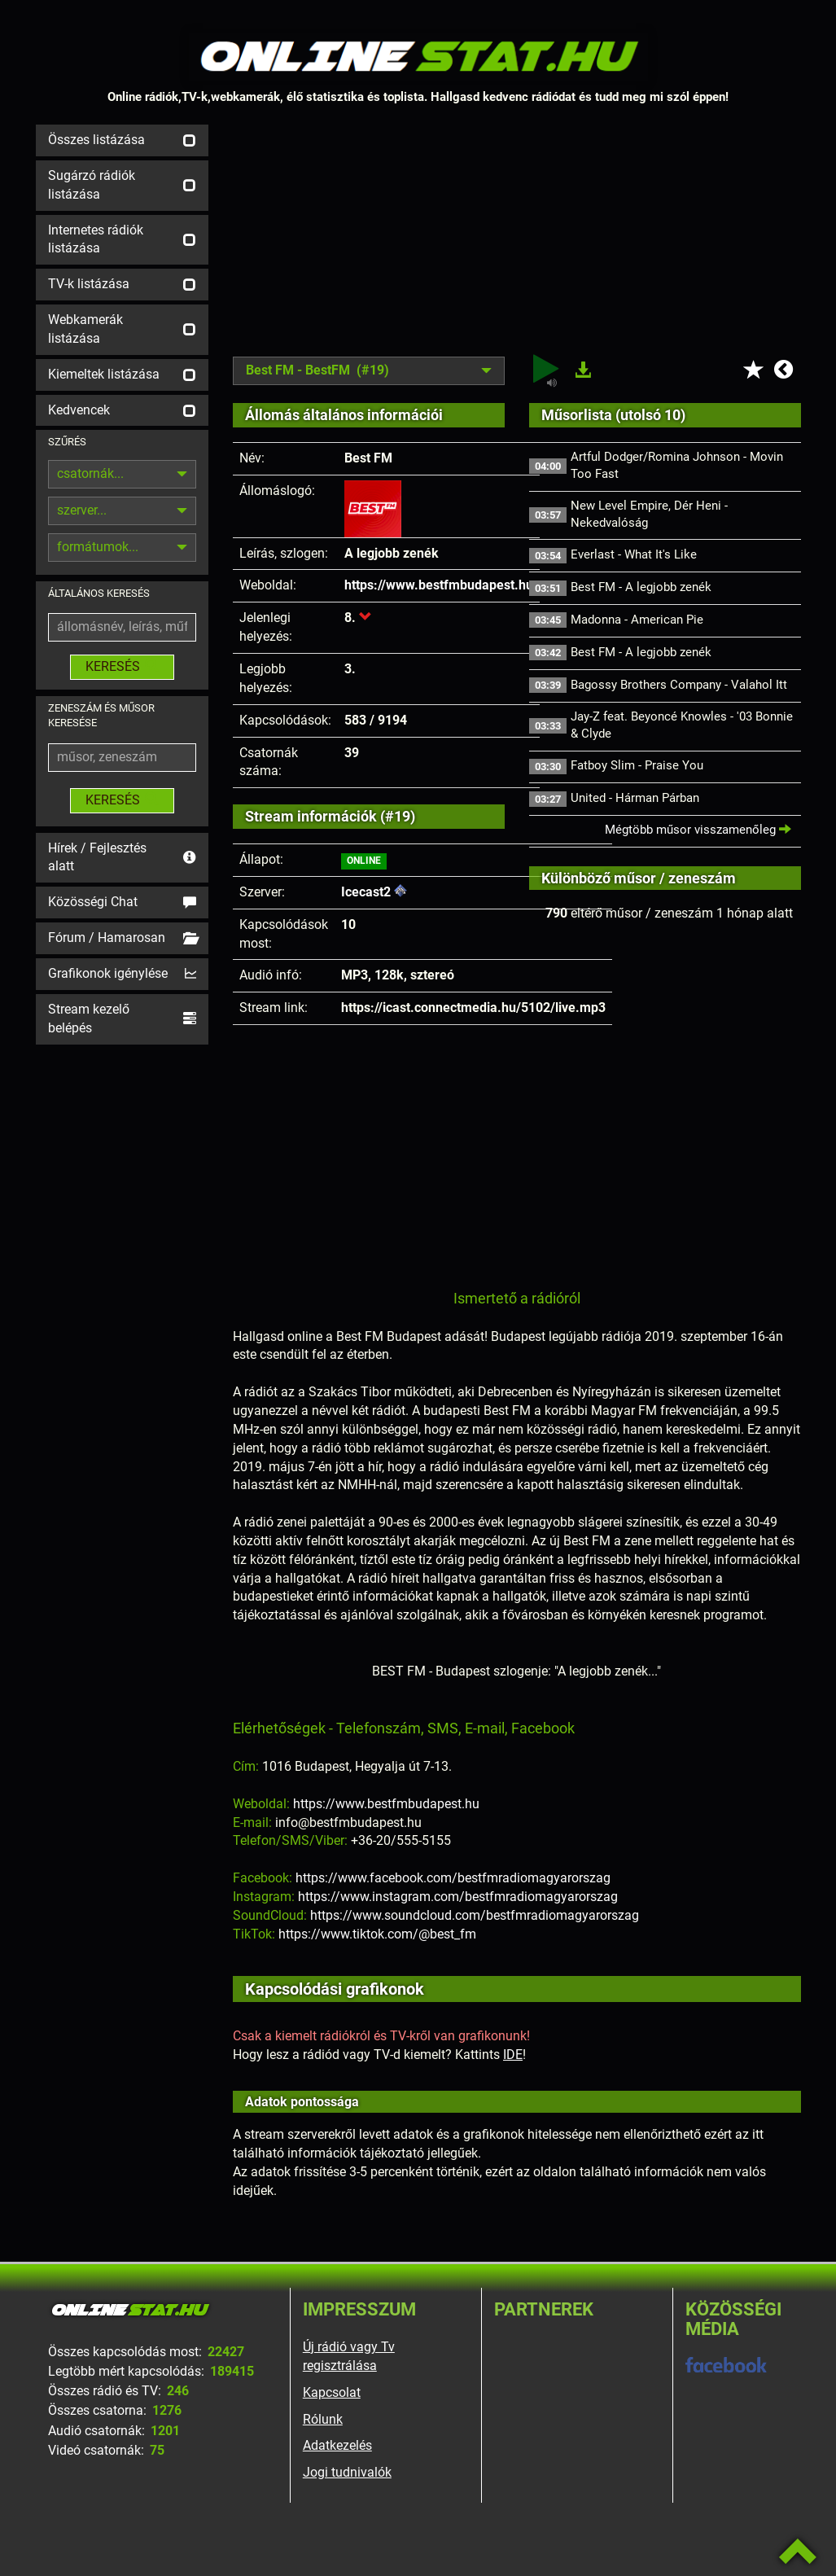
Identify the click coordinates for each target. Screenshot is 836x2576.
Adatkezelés (337, 2445)
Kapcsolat (332, 2392)
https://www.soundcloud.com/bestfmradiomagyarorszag (474, 1915)
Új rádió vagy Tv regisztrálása (349, 2356)
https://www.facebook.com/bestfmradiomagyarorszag (453, 1878)
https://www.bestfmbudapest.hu (438, 585)
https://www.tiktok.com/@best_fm (377, 1934)
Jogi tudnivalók (347, 2472)
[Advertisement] (517, 239)
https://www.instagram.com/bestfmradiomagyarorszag (458, 1896)
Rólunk (323, 2419)
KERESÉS (121, 666)
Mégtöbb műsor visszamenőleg (698, 829)
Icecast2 (366, 892)
